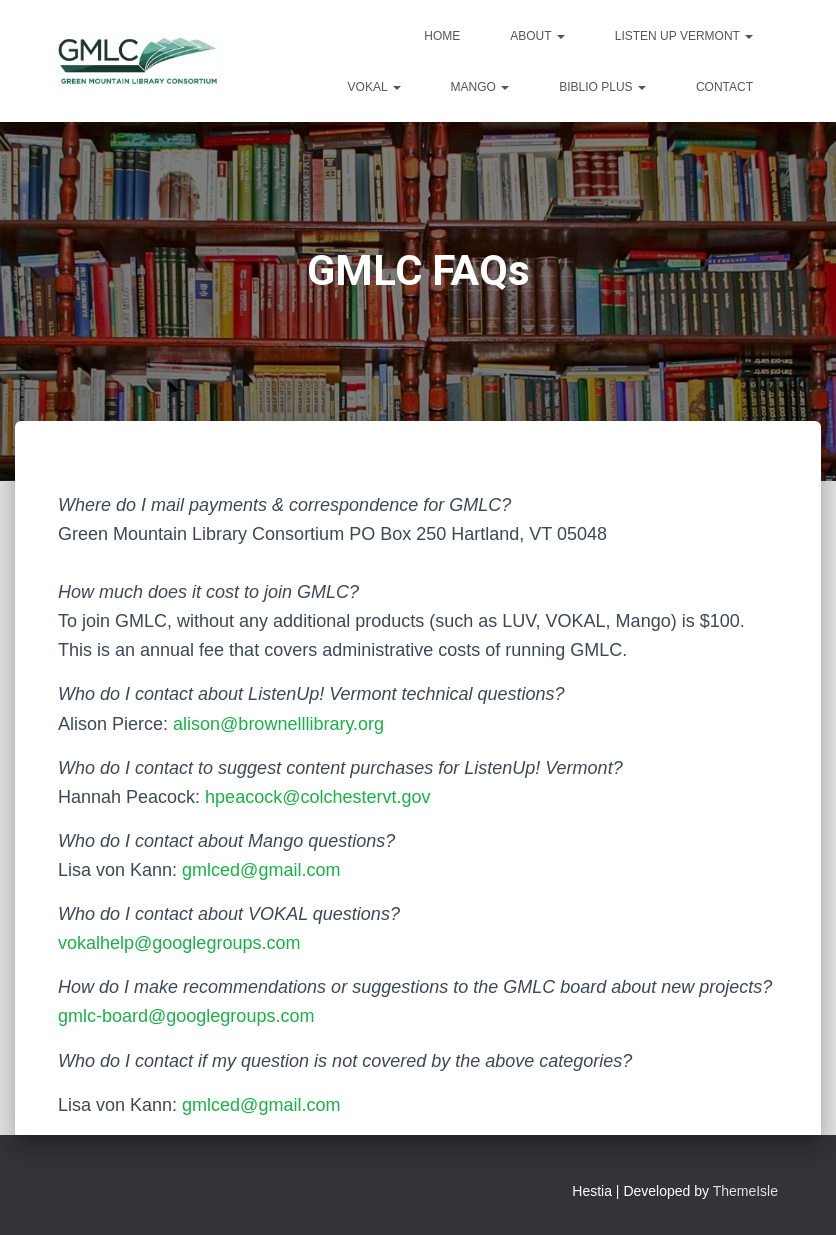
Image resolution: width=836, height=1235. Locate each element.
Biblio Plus (602, 87)
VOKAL (374, 87)
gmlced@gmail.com (261, 870)
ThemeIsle (745, 1191)
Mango (480, 87)
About (537, 36)
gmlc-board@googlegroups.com (186, 1016)
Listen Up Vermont (684, 36)
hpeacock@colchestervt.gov (317, 797)
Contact (724, 87)
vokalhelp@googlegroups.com (179, 943)
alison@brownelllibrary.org (278, 724)
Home (442, 36)
